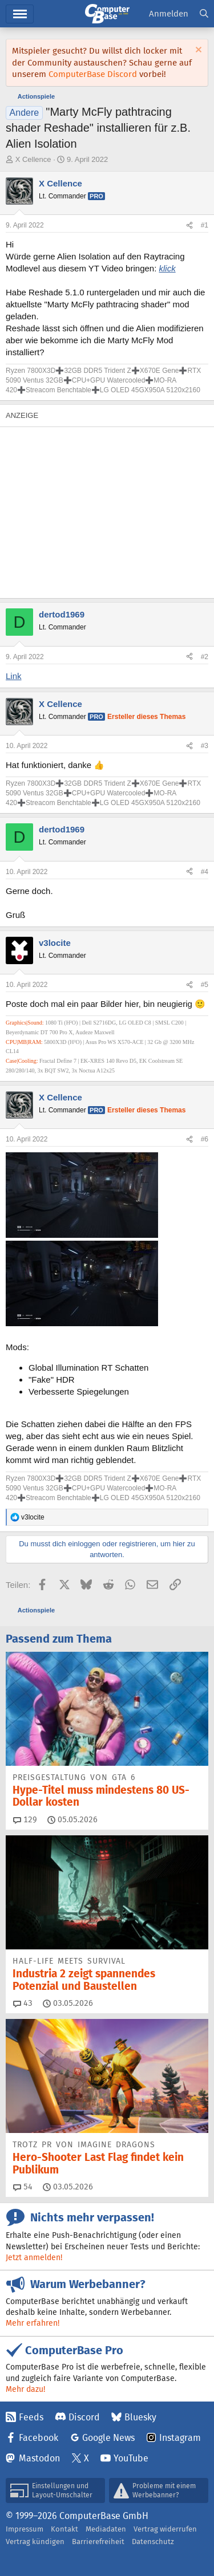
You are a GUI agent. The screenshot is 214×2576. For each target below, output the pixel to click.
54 (23, 2186)
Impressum (24, 2529)
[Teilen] (189, 225)
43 (23, 2003)
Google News (108, 2437)
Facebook (38, 2437)
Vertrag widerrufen (165, 2529)
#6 (204, 1139)
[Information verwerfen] (197, 51)
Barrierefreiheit (98, 2541)
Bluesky (140, 2417)
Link (14, 676)
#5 (204, 985)
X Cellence (33, 159)
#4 (204, 872)
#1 (204, 225)
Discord (84, 2417)
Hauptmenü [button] (20, 14)
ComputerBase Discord (93, 74)
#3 (204, 746)
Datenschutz (153, 2541)
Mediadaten (106, 2529)
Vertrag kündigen (35, 2541)
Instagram (180, 2437)
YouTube (131, 2458)
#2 (204, 657)
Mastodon (39, 2458)
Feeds (31, 2417)
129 (25, 1819)
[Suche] (204, 14)
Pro (96, 196)
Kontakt (64, 2529)
